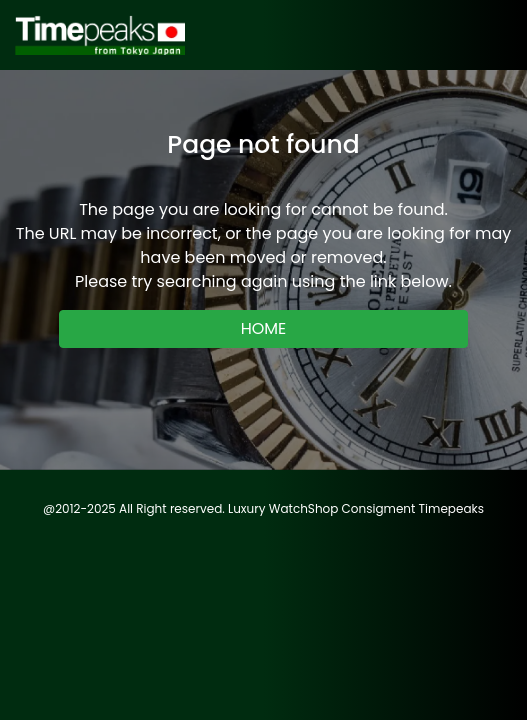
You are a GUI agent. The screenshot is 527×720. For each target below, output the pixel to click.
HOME (264, 328)
